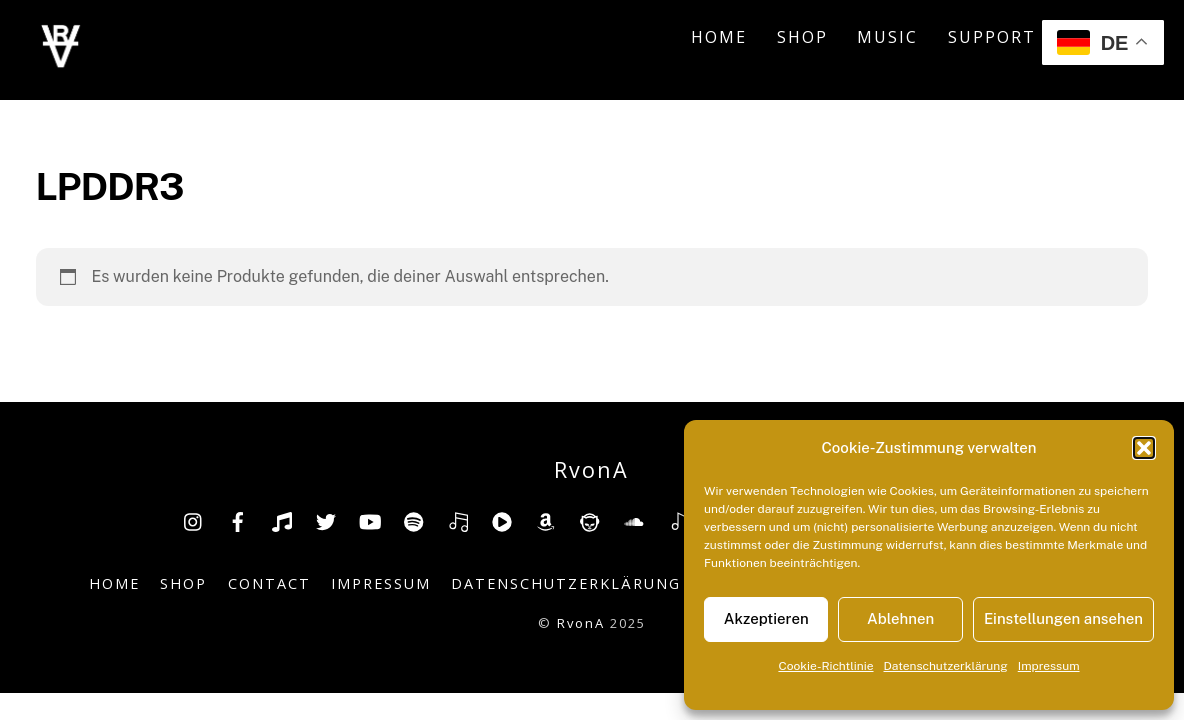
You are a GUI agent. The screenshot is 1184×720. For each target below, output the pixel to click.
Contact (269, 583)
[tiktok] (282, 519)
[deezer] (458, 519)
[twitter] (326, 519)
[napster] (590, 519)
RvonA (581, 623)
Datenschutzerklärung (946, 666)
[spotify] (414, 519)
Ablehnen (900, 618)
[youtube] (370, 519)
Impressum (1049, 666)
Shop (802, 37)
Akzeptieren (766, 618)
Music (887, 37)
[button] (1144, 448)
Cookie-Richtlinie (825, 666)
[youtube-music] (502, 519)
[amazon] (546, 519)
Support (992, 37)
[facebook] (238, 519)
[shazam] (678, 519)
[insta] (194, 519)
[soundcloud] (634, 519)
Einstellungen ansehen (1063, 618)
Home (719, 37)
